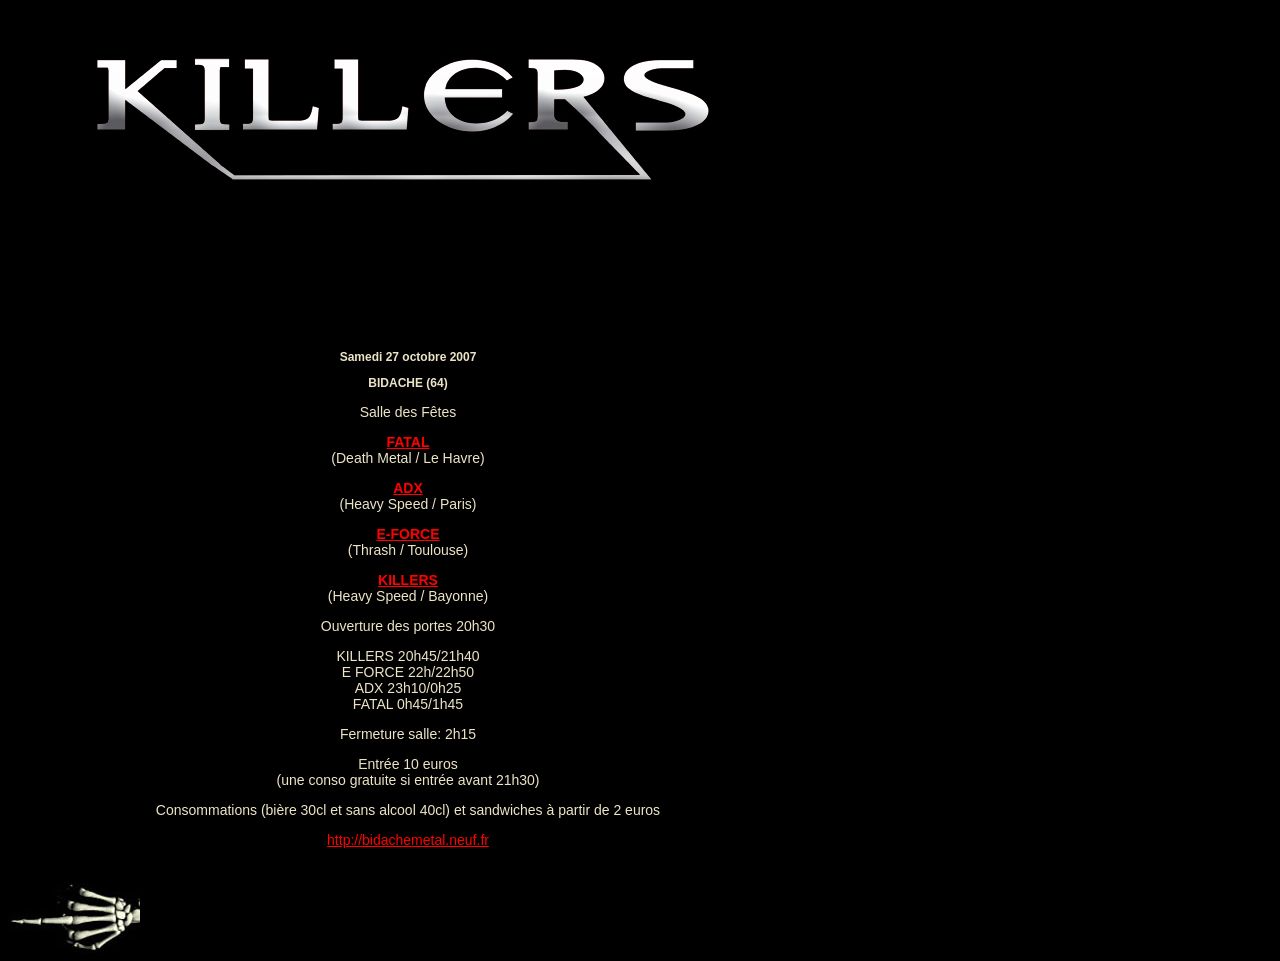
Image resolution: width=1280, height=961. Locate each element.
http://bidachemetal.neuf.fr (408, 840)
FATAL (407, 442)
